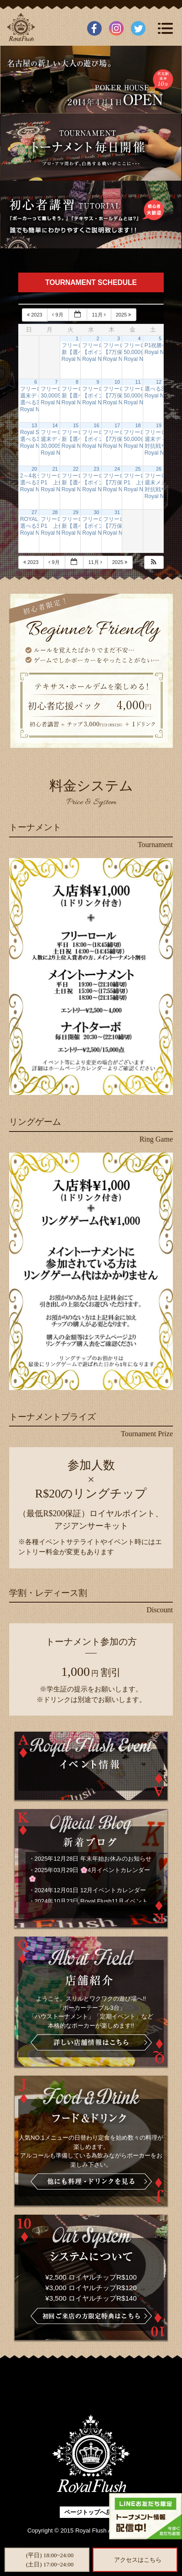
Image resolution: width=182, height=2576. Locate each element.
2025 (124, 314)
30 (96, 512)
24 (117, 469)
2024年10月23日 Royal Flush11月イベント (91, 1901)
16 (96, 425)
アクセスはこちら (137, 2559)
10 (117, 382)
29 (75, 512)
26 (158, 469)
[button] (154, 562)
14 (55, 425)
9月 (58, 314)
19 (158, 425)
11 (138, 382)
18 (138, 425)
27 (34, 512)
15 (75, 425)
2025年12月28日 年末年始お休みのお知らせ (93, 1858)
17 (117, 425)
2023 (35, 314)
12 (158, 382)
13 (34, 425)
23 (96, 469)
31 (117, 512)
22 (75, 469)
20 (34, 469)
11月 (99, 314)
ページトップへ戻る (91, 2512)
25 (138, 469)
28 (55, 512)
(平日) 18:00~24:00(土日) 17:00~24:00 (49, 2560)
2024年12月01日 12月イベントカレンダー (90, 1890)
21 (55, 469)
